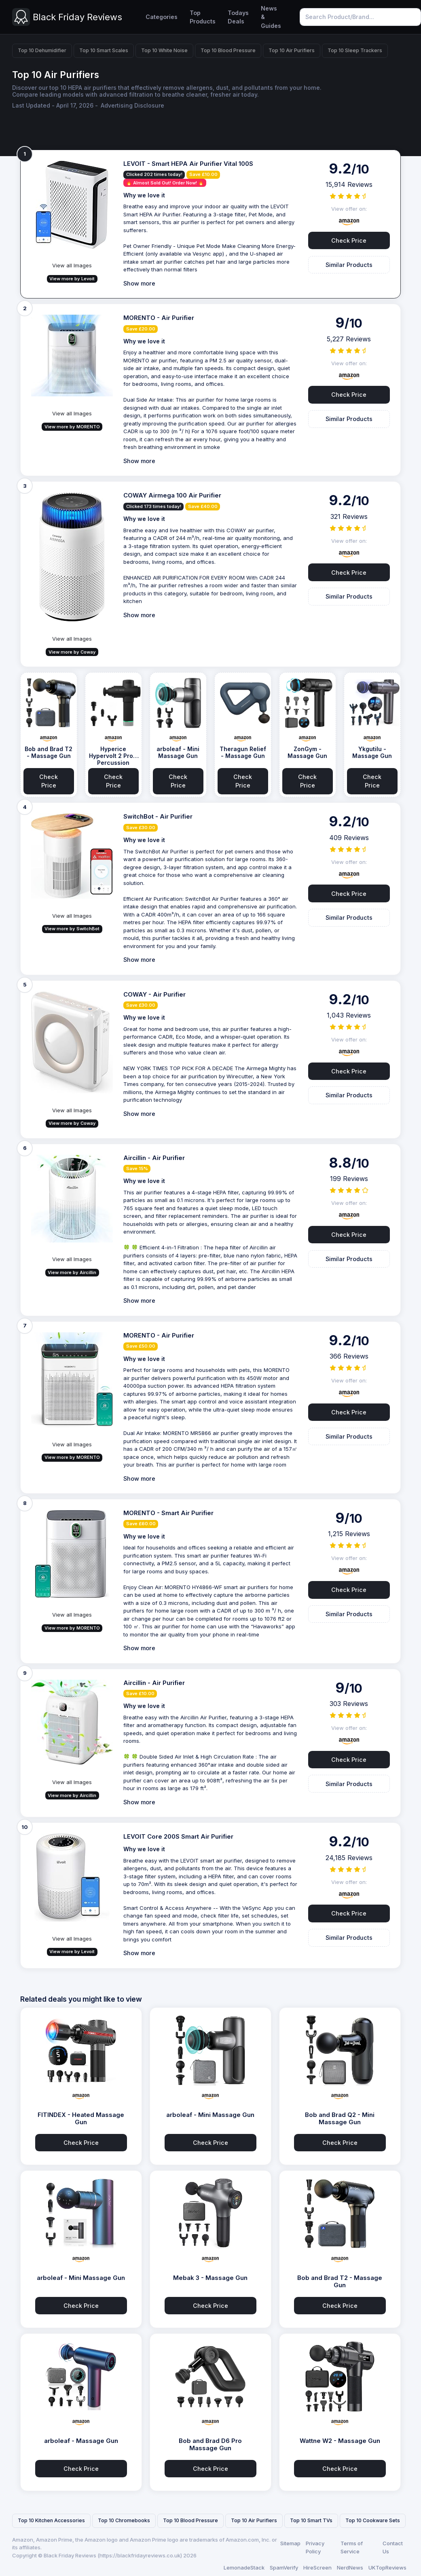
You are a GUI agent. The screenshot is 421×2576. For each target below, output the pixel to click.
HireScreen (317, 2567)
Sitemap (290, 2543)
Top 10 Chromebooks (124, 2520)
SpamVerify (284, 2567)
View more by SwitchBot (71, 928)
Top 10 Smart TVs (311, 2520)
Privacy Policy (315, 2547)
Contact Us (393, 2547)
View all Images (72, 265)
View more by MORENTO (72, 427)
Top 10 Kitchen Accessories (51, 2520)
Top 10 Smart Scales (103, 50)
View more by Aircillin (72, 1272)
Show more (139, 283)
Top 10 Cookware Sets (372, 2520)
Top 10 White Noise (164, 50)
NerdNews (350, 2567)
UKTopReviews (387, 2567)
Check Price (348, 240)
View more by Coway (72, 652)
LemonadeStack (244, 2567)
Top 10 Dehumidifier (42, 50)
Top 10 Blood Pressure (228, 50)
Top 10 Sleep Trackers (355, 50)
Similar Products (349, 264)
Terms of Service (352, 2547)
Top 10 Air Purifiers (292, 50)
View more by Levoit (72, 279)
